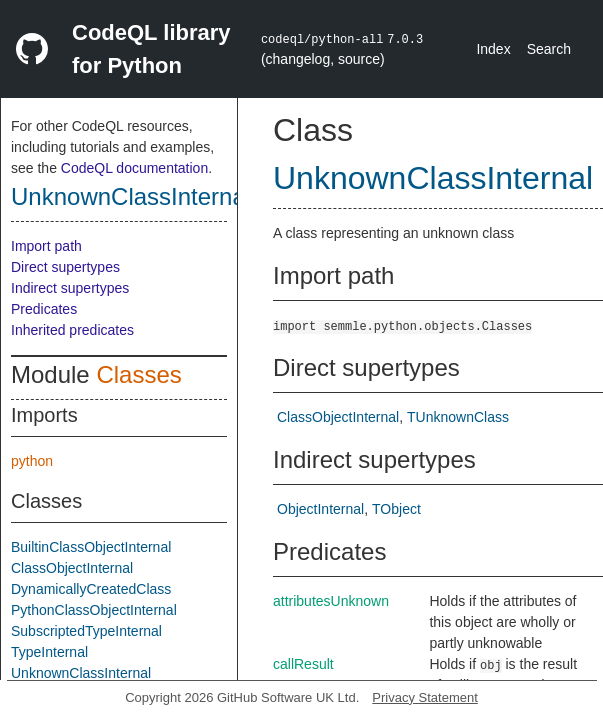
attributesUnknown (331, 601)
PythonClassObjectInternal (94, 610)
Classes (138, 374)
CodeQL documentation (134, 168)
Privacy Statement (425, 697)
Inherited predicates (72, 330)
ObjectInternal (320, 509)
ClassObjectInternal (72, 568)
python (32, 461)
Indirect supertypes (70, 288)
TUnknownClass (458, 417)
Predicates (44, 309)
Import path (46, 246)
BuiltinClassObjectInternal (91, 547)
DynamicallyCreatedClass (91, 589)
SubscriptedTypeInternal (86, 631)
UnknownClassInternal (131, 196)
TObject (396, 509)
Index (493, 49)
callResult (303, 664)
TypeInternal (49, 652)
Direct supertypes (65, 267)
